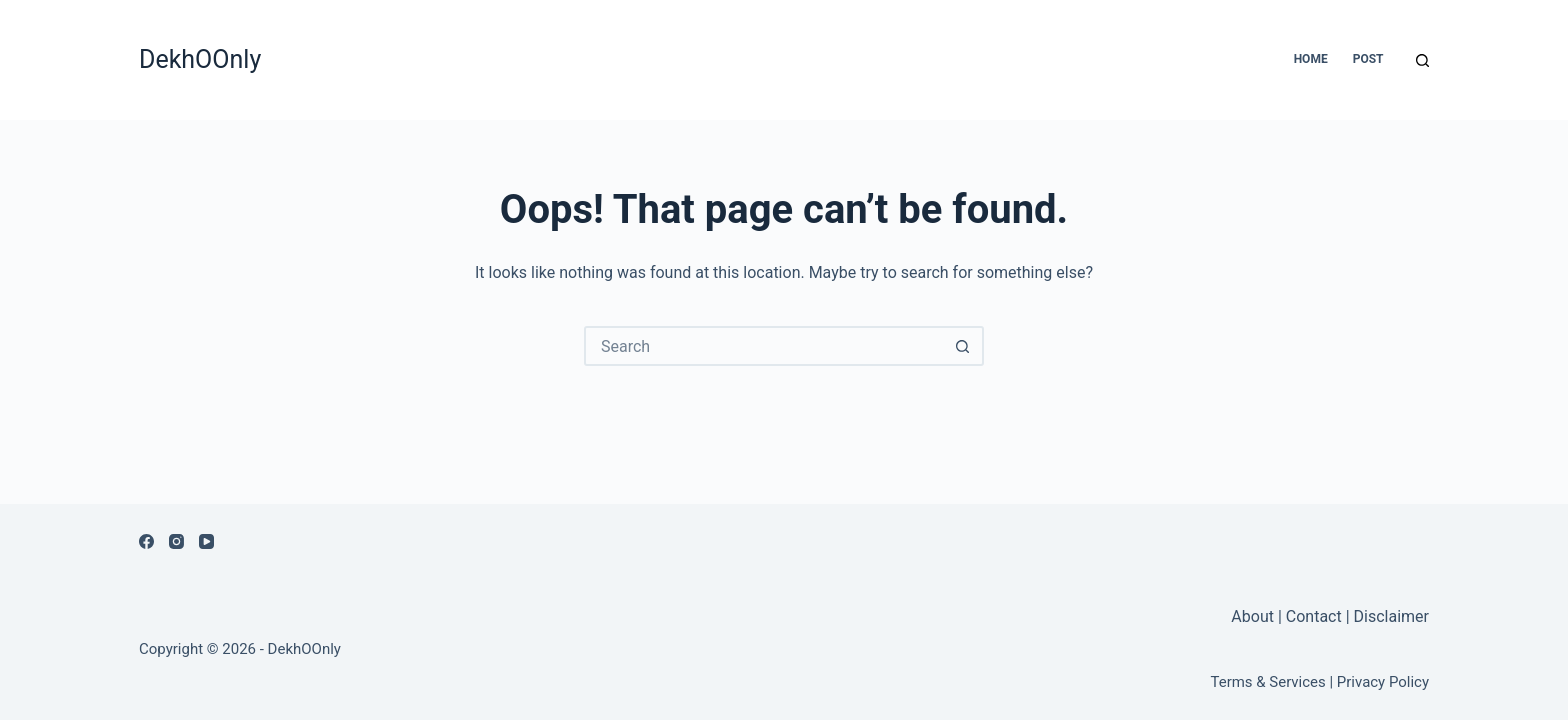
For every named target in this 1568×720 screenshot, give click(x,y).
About (1254, 616)
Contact (1314, 616)
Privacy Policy (1383, 682)
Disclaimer (1391, 616)
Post (1368, 59)
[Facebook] (146, 541)
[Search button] (962, 346)
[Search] (1422, 60)
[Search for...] (764, 346)
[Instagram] (176, 541)
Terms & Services (1268, 682)
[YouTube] (206, 541)
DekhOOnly (200, 59)
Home (1311, 59)
